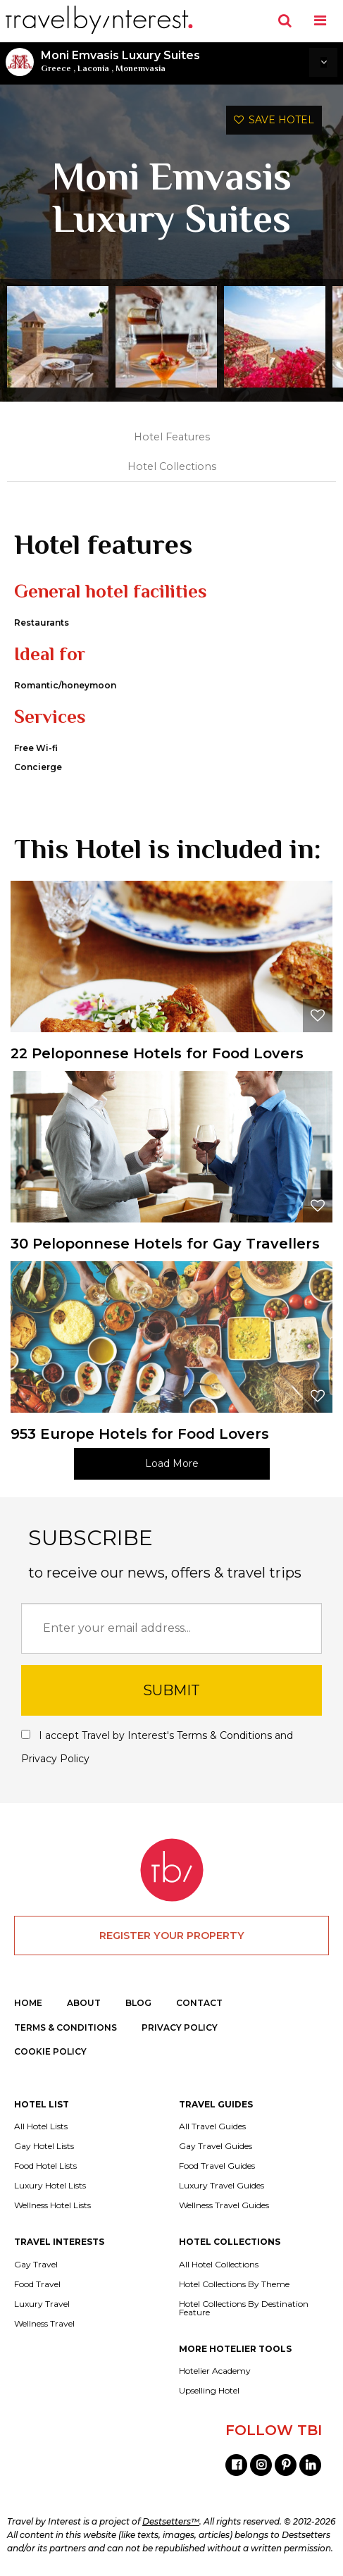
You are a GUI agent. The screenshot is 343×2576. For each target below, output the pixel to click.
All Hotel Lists (41, 2126)
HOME (28, 2003)
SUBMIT (171, 1690)
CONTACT (199, 2003)
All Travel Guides (212, 2126)
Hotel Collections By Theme (234, 2284)
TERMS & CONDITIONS (65, 2027)
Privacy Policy (55, 1758)
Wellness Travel (44, 2324)
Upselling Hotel (209, 2390)
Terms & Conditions (224, 1735)
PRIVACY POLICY (180, 2027)
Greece (56, 68)
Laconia (93, 68)
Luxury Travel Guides (221, 2185)
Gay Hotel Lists (44, 2146)
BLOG (138, 2003)
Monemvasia (141, 68)
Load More (172, 1463)
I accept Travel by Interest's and (157, 1747)
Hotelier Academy (215, 2371)
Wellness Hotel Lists (52, 2205)
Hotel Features (172, 437)
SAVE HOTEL (274, 119)
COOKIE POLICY (50, 2051)
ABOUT (84, 2003)
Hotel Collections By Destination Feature (243, 2308)
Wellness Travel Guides (224, 2205)
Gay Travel (36, 2264)
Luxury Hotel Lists (50, 2185)
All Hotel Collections (218, 2264)
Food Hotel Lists (45, 2166)
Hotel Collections (171, 466)
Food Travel (37, 2284)
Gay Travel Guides (215, 2146)
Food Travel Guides (217, 2166)
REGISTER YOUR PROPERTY (171, 1935)
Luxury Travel (42, 2304)
